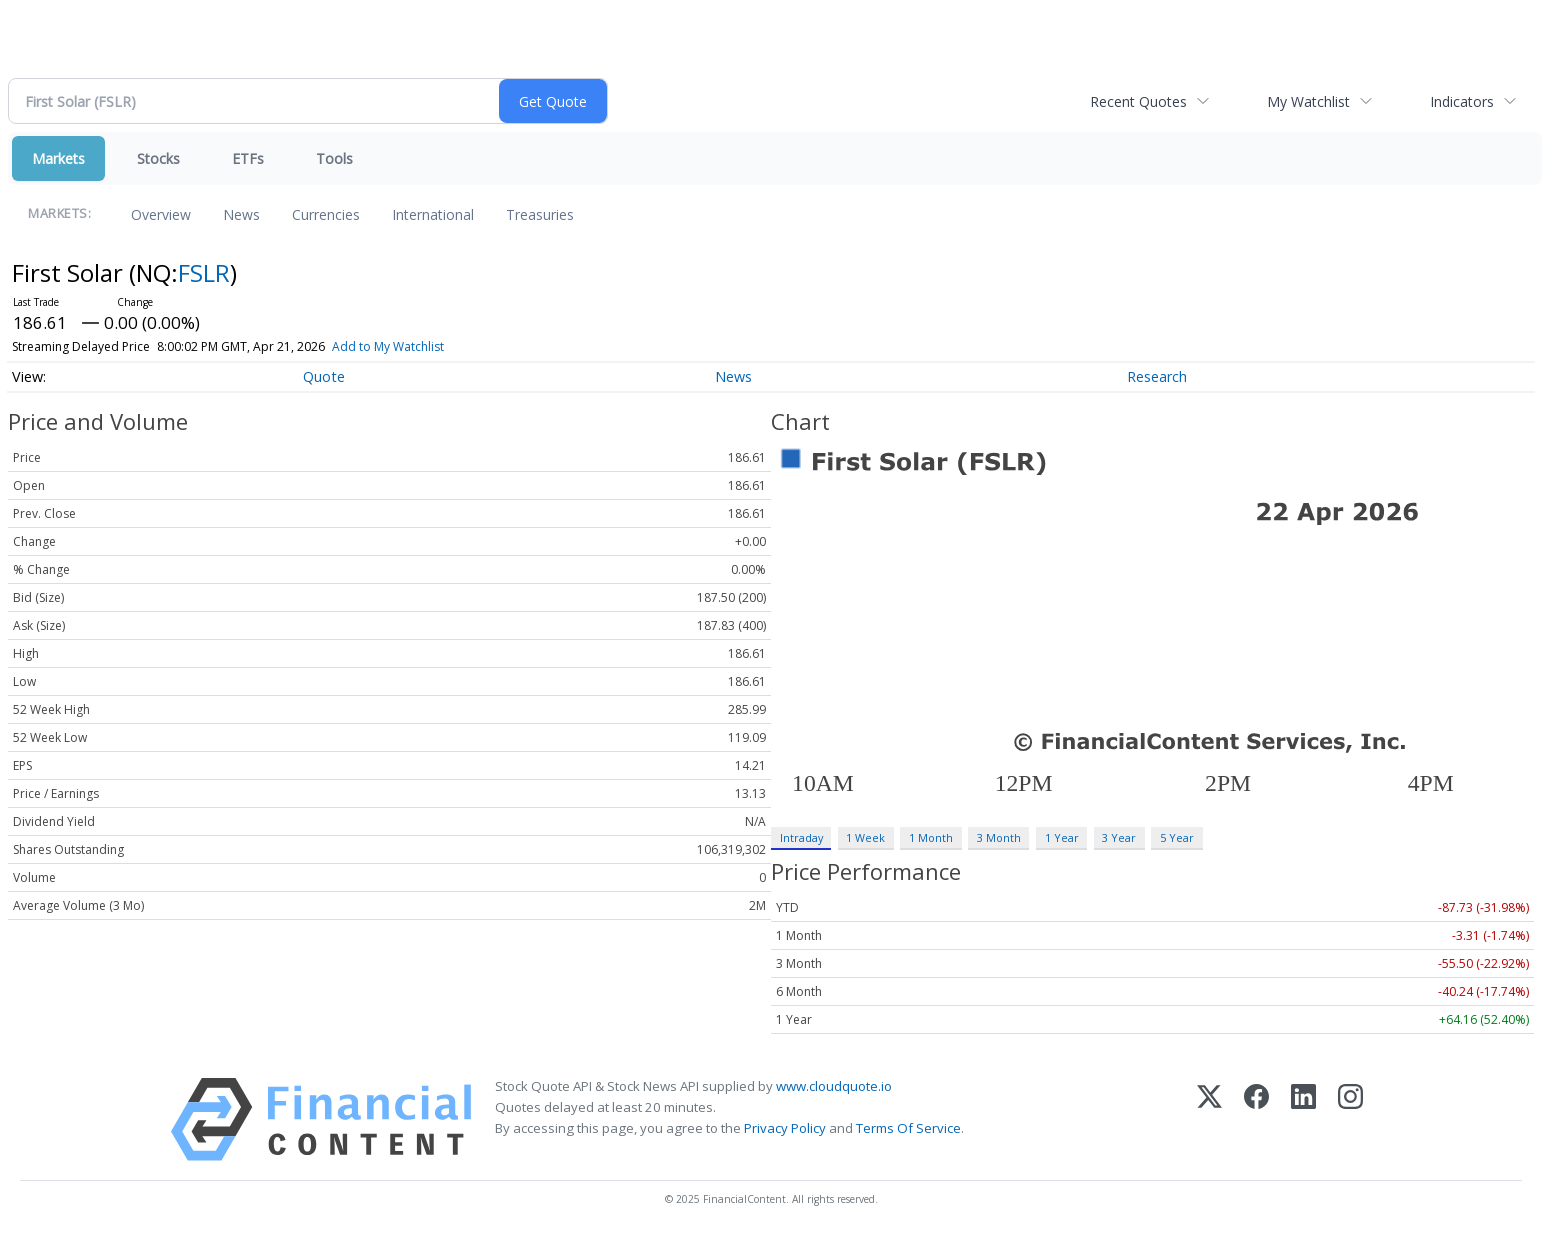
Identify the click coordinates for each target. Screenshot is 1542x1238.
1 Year (1062, 837)
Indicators (1462, 101)
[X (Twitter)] (1209, 1119)
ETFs (248, 158)
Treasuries (540, 214)
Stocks (158, 158)
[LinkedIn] (1303, 1119)
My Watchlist (1308, 101)
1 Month (931, 837)
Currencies (326, 214)
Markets (58, 158)
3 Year (1119, 837)
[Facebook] (1256, 1119)
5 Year (1177, 837)
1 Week (865, 837)
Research (1157, 376)
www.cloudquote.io (834, 1086)
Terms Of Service (908, 1128)
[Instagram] (1350, 1119)
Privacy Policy (785, 1128)
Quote (324, 376)
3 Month (999, 837)
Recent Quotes (1138, 101)
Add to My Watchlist (388, 346)
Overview (161, 214)
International (433, 214)
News (241, 214)
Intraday (801, 837)
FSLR (204, 272)
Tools (334, 158)
